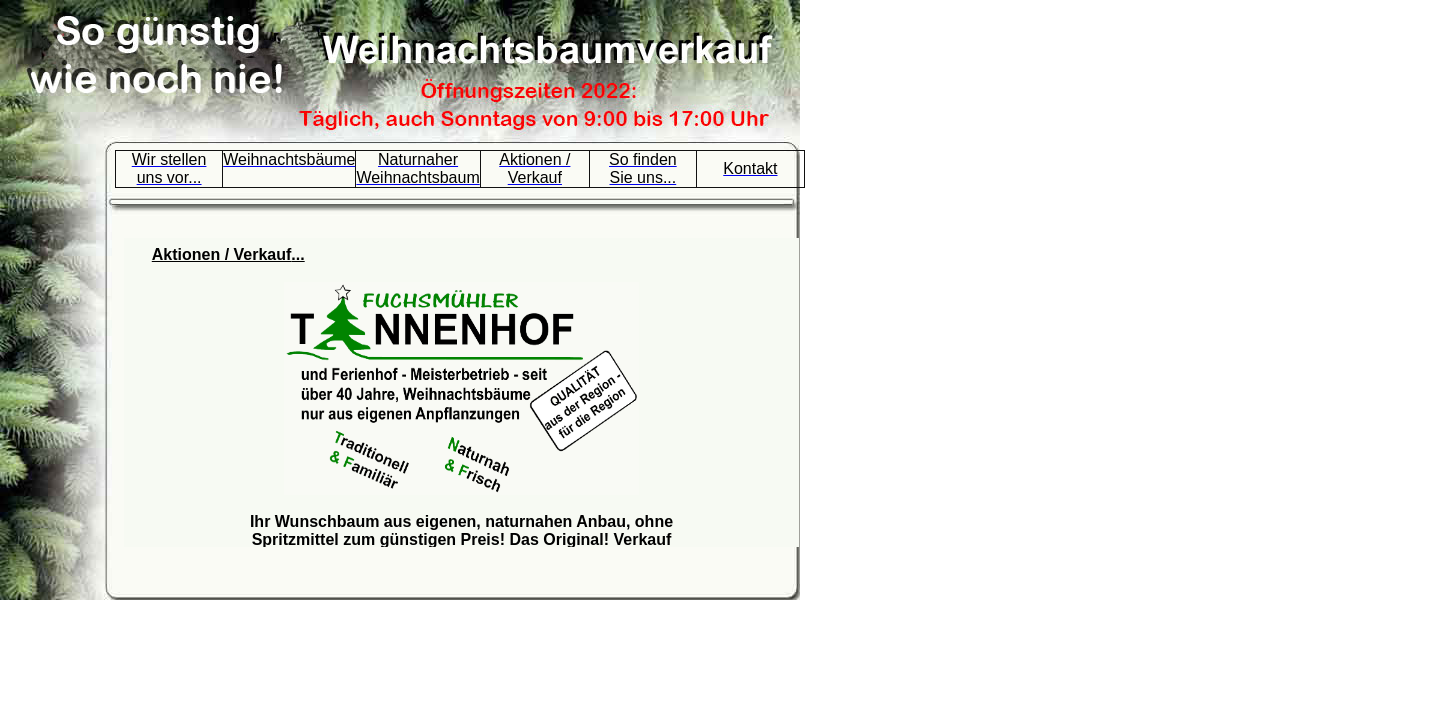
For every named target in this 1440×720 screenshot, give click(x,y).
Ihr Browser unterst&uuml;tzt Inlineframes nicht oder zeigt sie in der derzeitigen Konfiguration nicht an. (461, 392)
